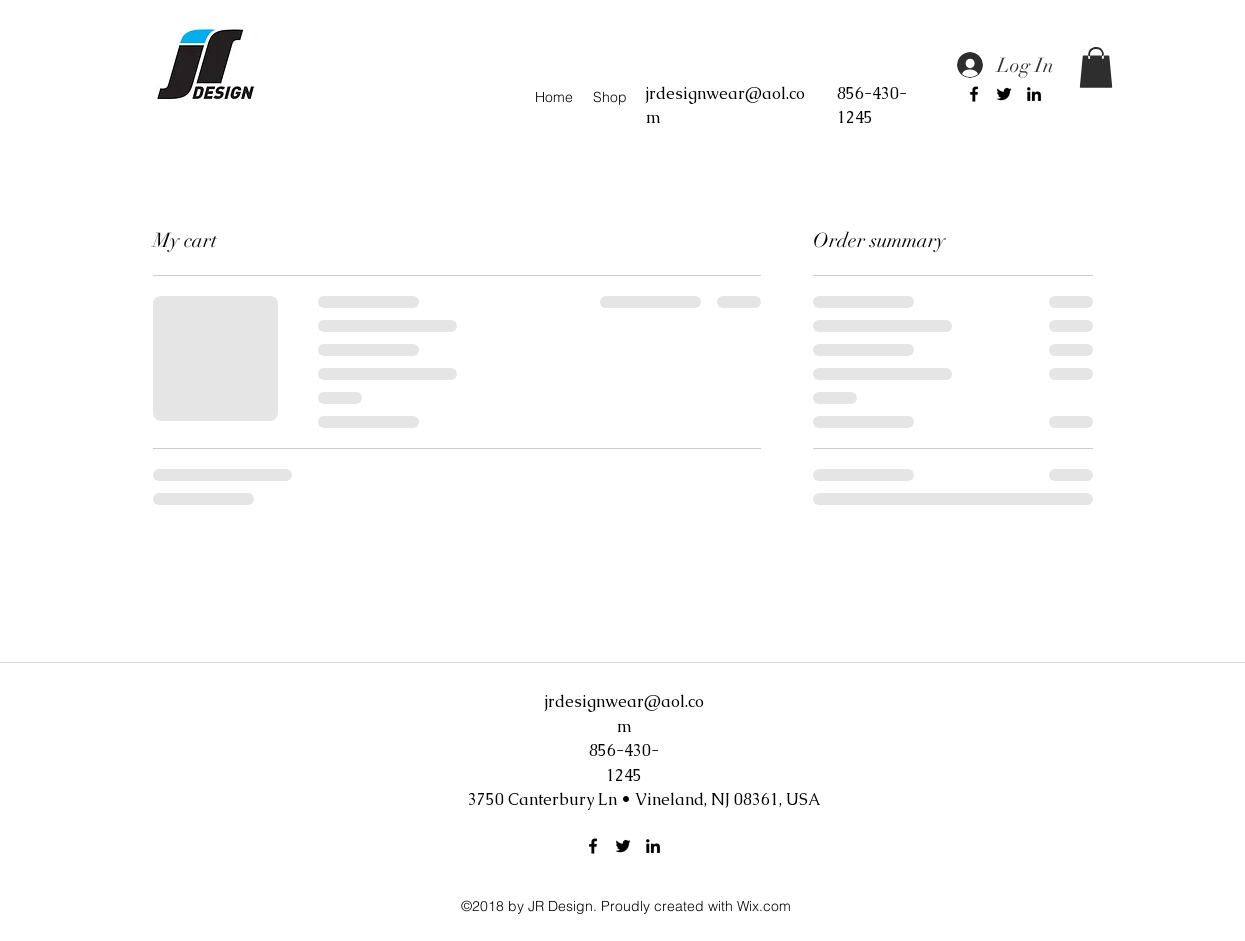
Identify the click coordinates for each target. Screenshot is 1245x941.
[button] (1096, 67)
